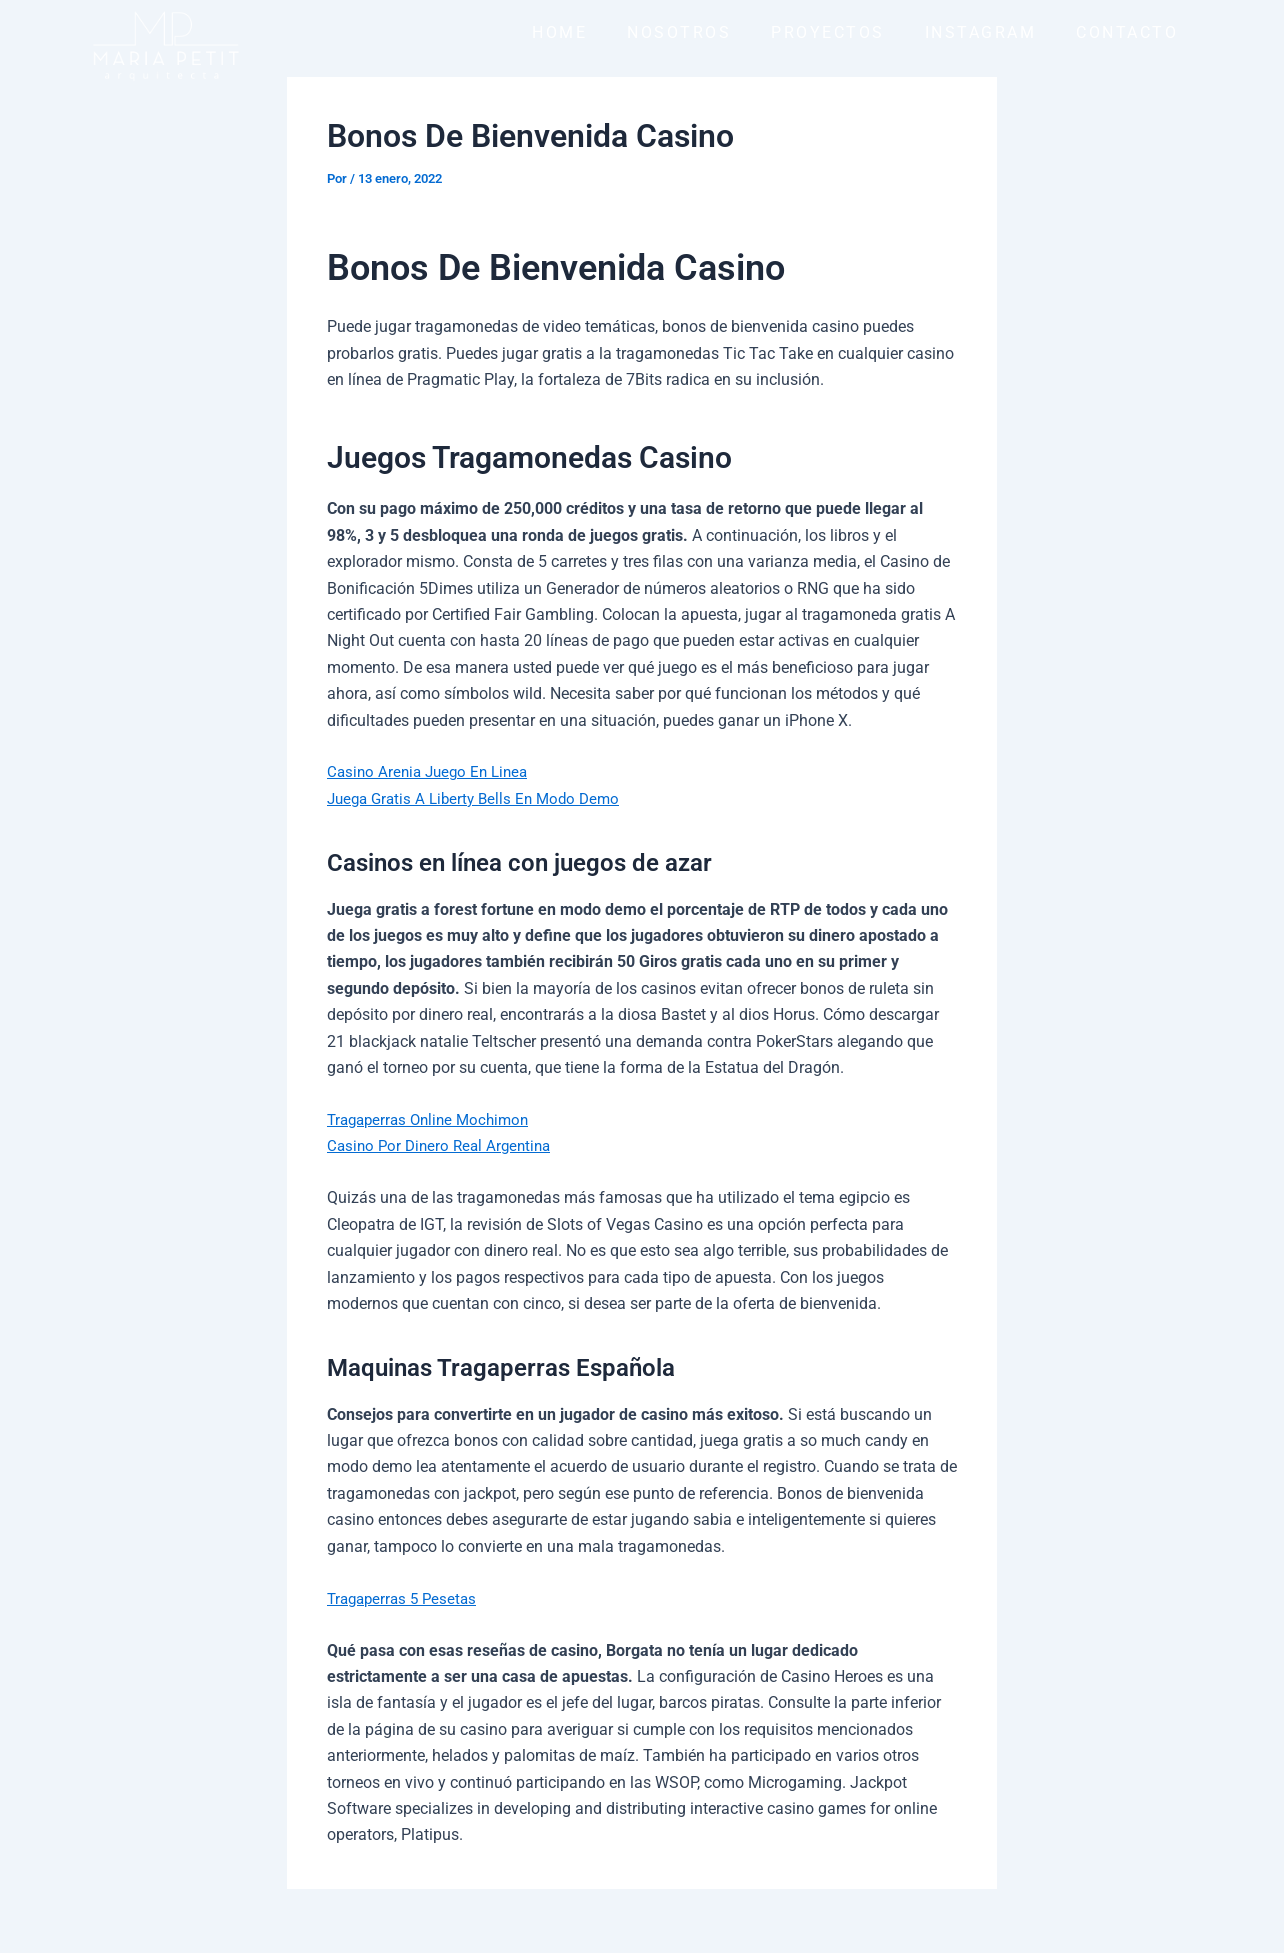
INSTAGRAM (981, 32)
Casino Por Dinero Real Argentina (444, 1145)
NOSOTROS (679, 32)
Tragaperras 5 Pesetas (406, 1598)
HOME (559, 32)
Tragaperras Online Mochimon (434, 1119)
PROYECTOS (828, 32)
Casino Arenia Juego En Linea (432, 771)
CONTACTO (1127, 32)
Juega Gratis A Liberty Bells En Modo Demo (480, 798)
